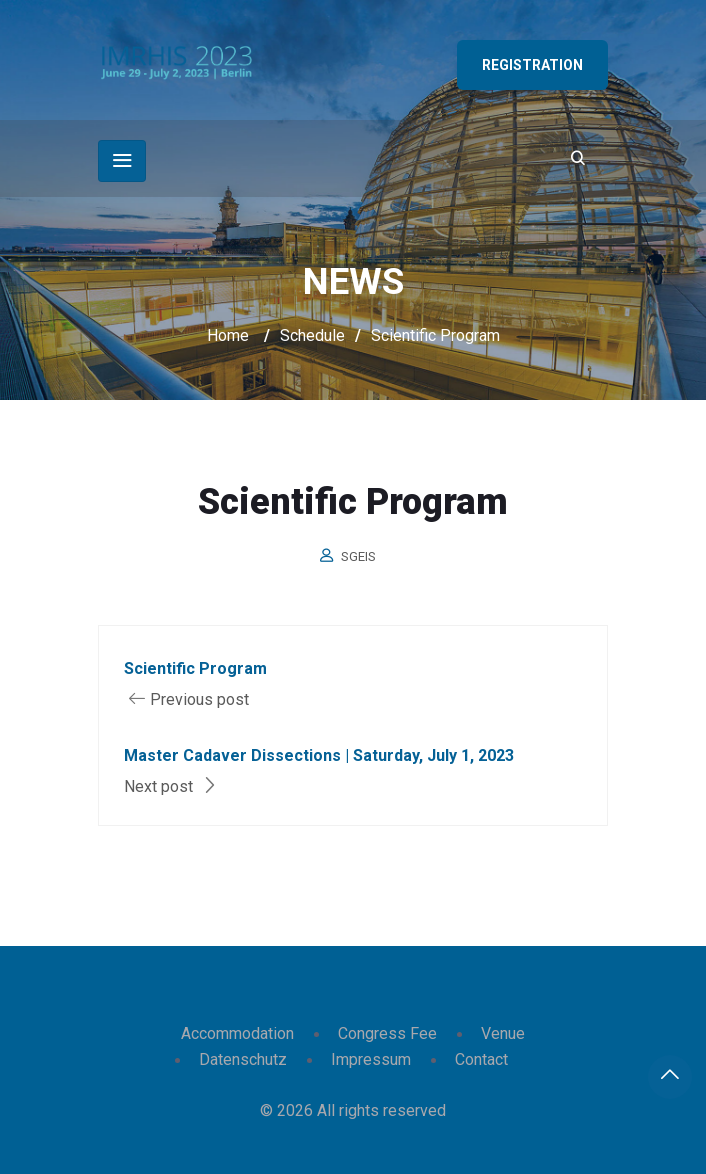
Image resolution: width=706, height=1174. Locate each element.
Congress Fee (387, 1033)
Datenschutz (243, 1059)
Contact (481, 1059)
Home (228, 335)
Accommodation (237, 1033)
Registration (532, 65)
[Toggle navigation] (122, 161)
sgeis (358, 556)
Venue (503, 1033)
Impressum (371, 1059)
